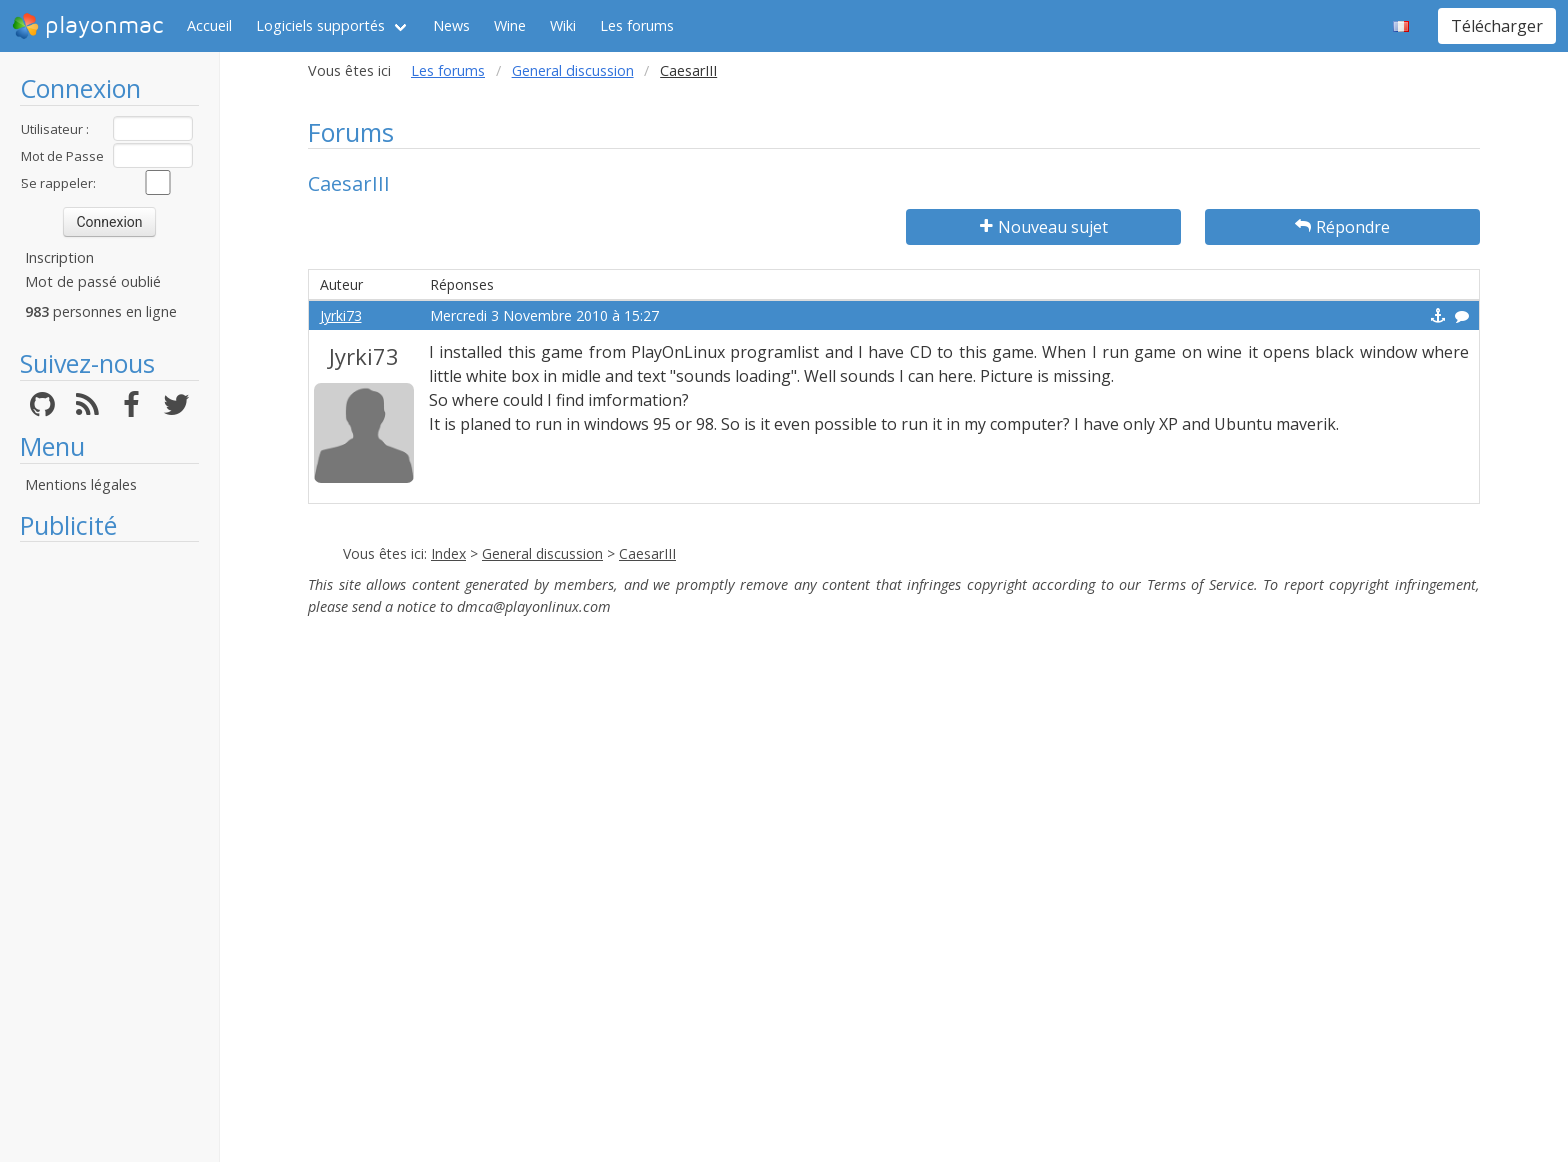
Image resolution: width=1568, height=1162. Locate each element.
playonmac (87, 26)
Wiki (563, 25)
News (451, 25)
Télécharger (1497, 26)
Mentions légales (81, 484)
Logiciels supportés (320, 25)
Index (448, 553)
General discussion (573, 70)
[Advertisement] (109, 852)
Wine (510, 25)
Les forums (637, 25)
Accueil (209, 25)
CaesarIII (647, 553)
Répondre (1342, 227)
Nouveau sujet (1044, 227)
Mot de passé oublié (93, 281)
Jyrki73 (341, 315)
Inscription (59, 257)
